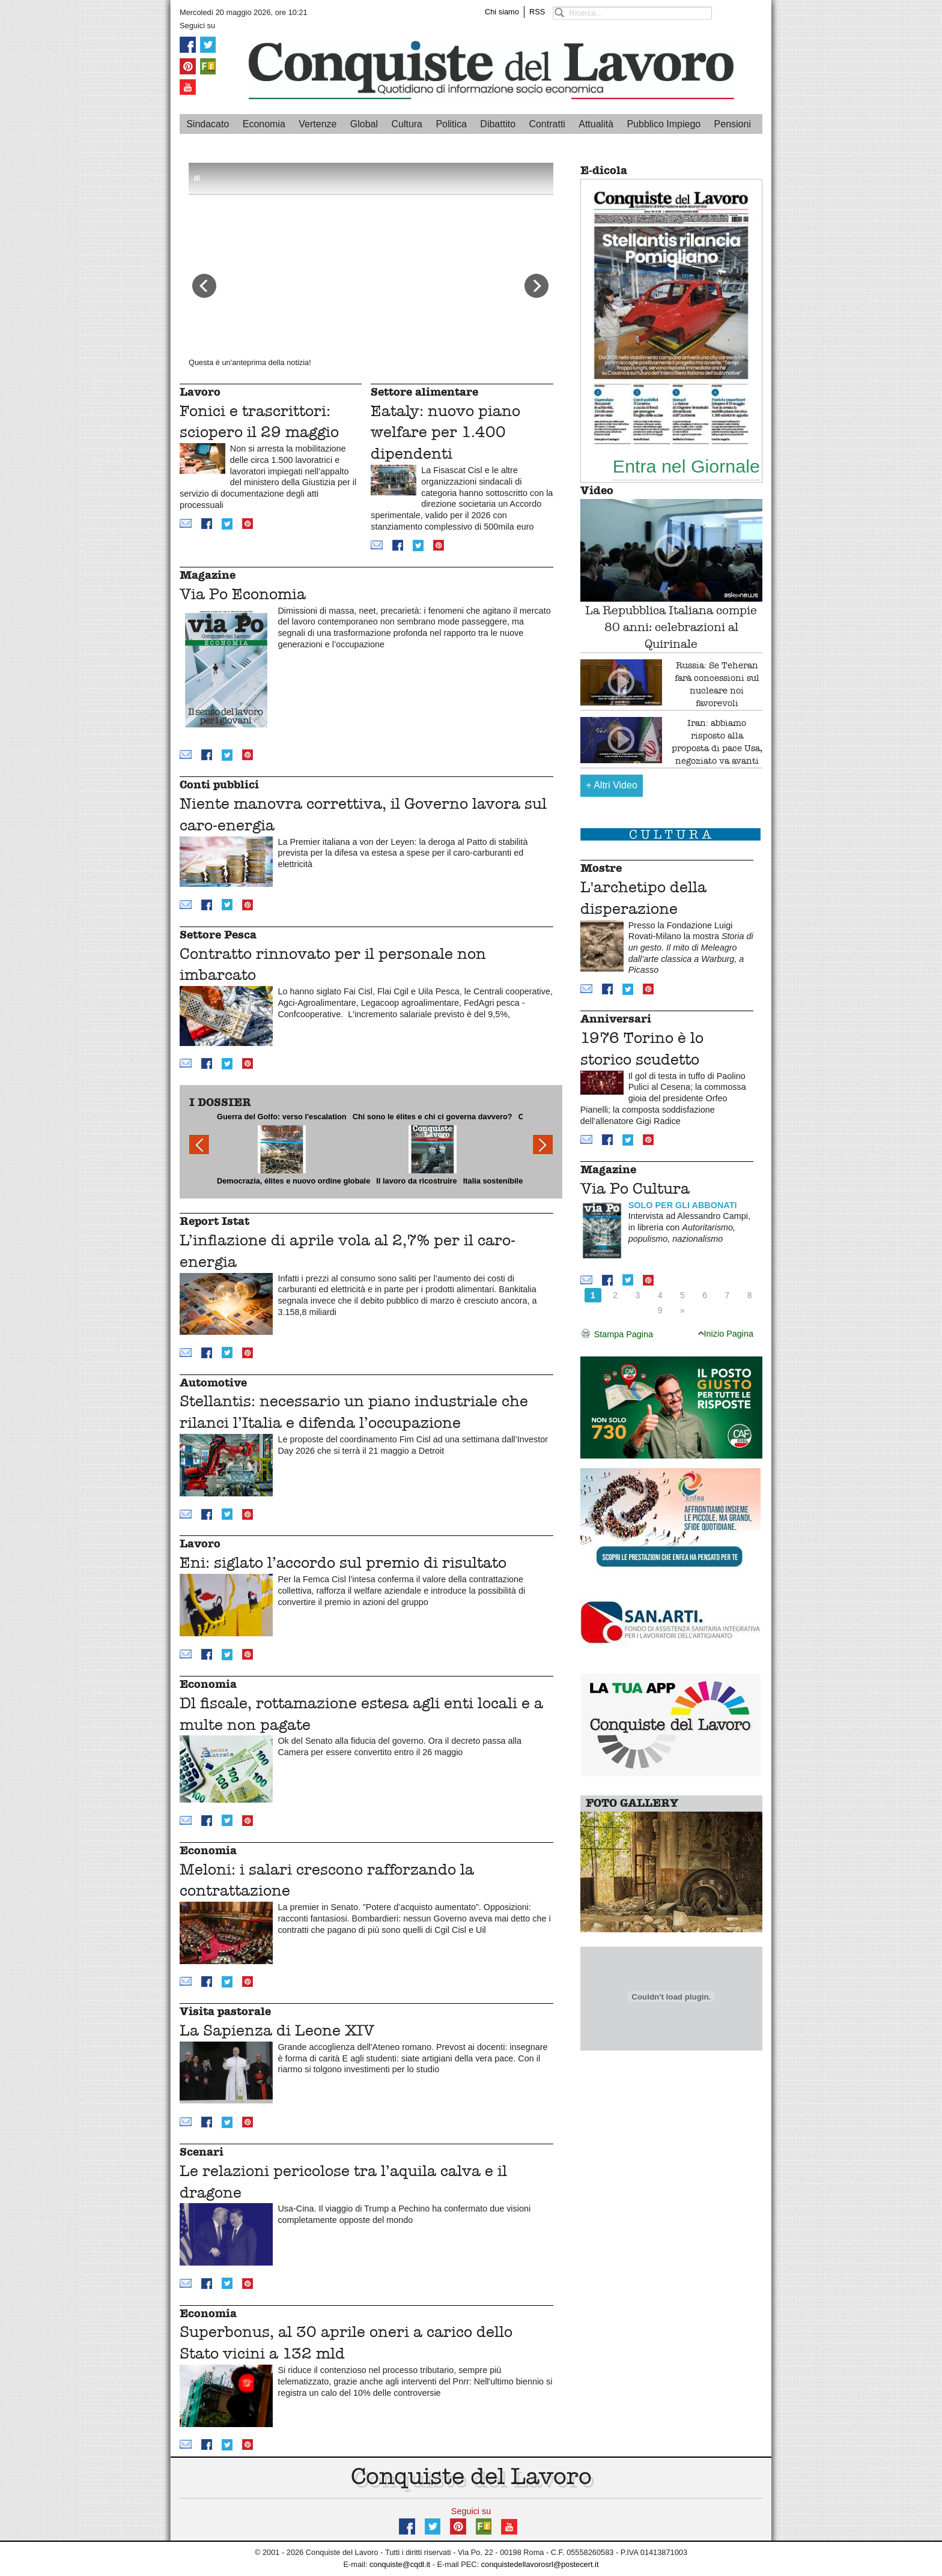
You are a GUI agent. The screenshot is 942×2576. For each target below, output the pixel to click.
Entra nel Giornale (686, 466)
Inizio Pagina (725, 1333)
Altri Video (611, 785)
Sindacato (207, 124)
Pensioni (732, 124)
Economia (264, 124)
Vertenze (317, 124)
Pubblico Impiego (663, 124)
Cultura (406, 124)
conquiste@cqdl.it (399, 2564)
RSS (537, 11)
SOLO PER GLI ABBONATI (682, 1205)
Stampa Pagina (616, 1335)
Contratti (547, 124)
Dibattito (497, 124)
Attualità (596, 124)
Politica (451, 124)
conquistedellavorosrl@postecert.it (540, 2564)
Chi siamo (502, 11)
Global (364, 124)
